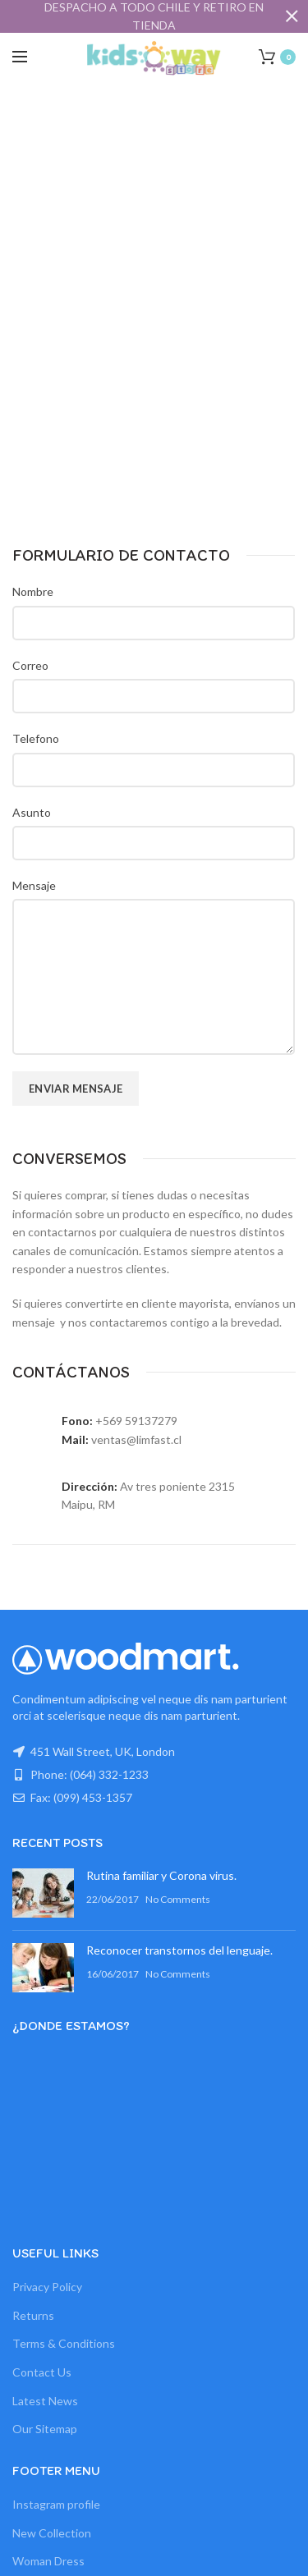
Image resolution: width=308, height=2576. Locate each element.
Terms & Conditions (63, 2343)
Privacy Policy (47, 2287)
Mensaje (34, 885)
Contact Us (41, 2372)
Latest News (45, 2401)
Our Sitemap (44, 2429)
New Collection (51, 2533)
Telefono (35, 738)
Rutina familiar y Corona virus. (161, 1875)
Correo (30, 665)
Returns (33, 2315)
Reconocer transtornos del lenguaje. (179, 1950)
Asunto (31, 812)
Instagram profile (56, 2504)
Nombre (32, 591)
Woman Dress (48, 2561)
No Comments (177, 1899)
